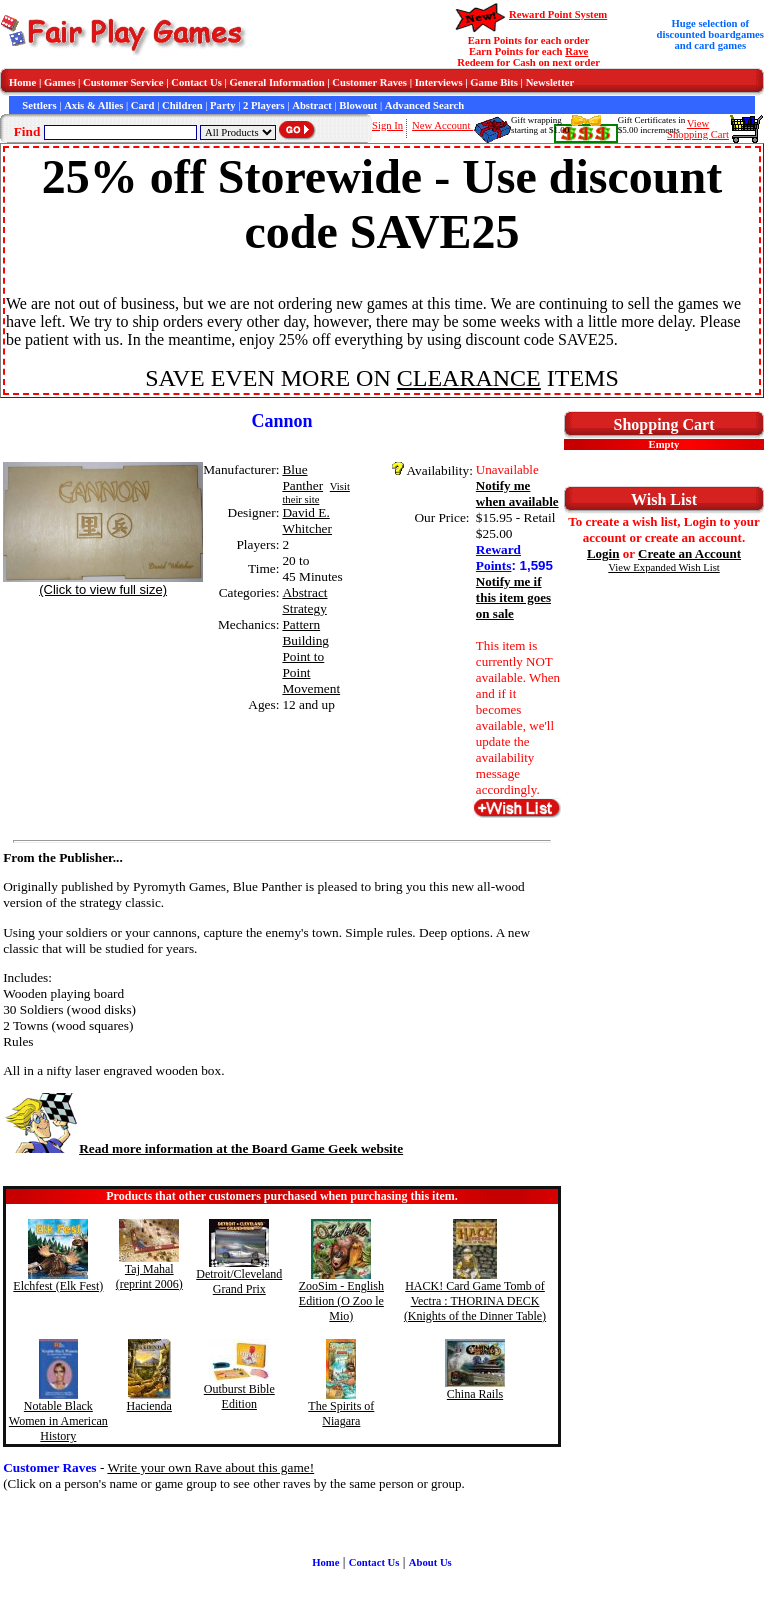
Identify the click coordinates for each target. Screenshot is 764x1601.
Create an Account (689, 553)
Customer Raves (369, 82)
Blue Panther (302, 477)
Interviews (439, 82)
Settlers (39, 105)
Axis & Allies (93, 105)
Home (22, 82)
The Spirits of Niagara (341, 1413)
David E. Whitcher (307, 520)
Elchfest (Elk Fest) (58, 1286)
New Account (442, 125)
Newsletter (550, 82)
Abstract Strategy (304, 600)
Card (143, 105)
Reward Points (498, 557)
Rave (576, 51)
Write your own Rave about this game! (210, 1467)
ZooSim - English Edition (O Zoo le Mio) (341, 1301)
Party (222, 105)
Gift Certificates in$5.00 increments (651, 125)
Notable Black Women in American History (58, 1421)
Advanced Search (424, 105)
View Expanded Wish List (664, 567)
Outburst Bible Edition (239, 1396)
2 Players (264, 105)
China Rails (475, 1394)
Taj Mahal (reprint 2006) (149, 1276)
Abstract (312, 105)
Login (603, 553)
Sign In (387, 125)
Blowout (358, 105)
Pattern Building (305, 632)
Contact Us (196, 82)
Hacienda (149, 1406)
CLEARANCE (469, 378)
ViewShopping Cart (698, 129)
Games (59, 82)
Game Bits (494, 82)
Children (182, 105)
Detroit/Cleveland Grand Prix (239, 1281)
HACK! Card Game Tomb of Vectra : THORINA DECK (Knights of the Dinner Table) (475, 1301)
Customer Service (123, 82)
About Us (430, 1562)
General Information (277, 82)
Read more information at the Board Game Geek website (203, 1148)
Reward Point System (558, 14)
